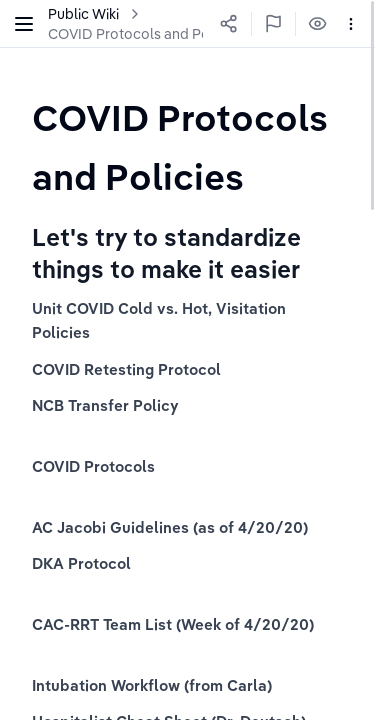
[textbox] (187, 146)
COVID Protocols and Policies (145, 34)
